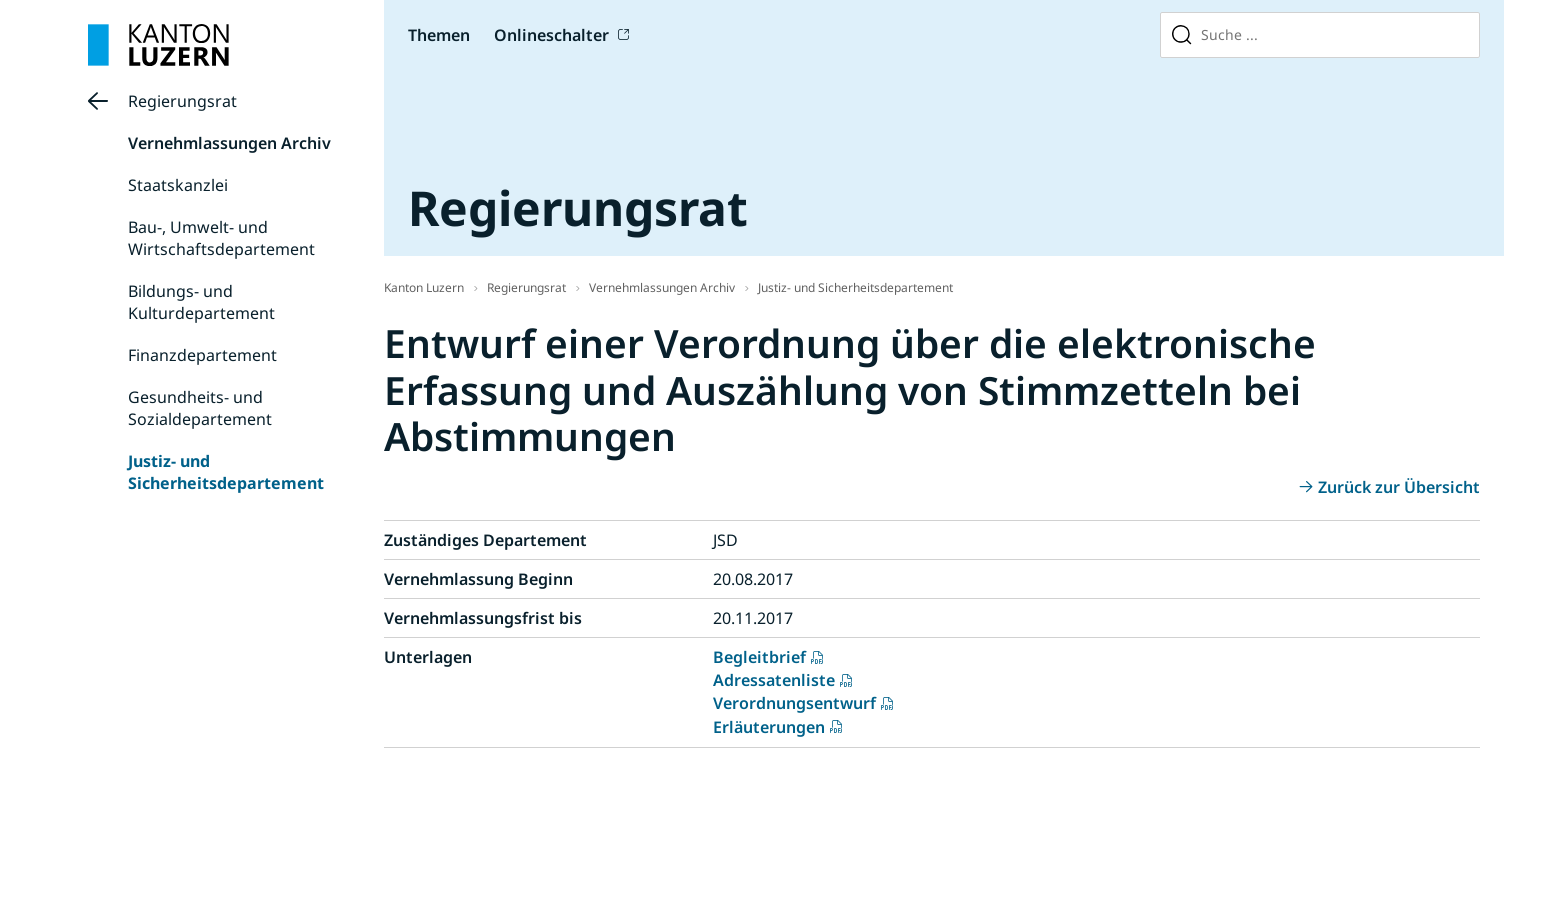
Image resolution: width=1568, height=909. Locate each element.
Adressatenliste (774, 680)
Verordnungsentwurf (794, 703)
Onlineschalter (551, 35)
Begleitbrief (759, 657)
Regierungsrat (182, 101)
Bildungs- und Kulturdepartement (201, 302)
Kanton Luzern (424, 287)
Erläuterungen (769, 727)
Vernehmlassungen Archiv (229, 143)
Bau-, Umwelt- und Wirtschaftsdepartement (221, 238)
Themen (439, 35)
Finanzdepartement (202, 355)
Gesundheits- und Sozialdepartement (200, 408)
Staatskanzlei (178, 185)
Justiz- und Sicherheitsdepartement (226, 472)
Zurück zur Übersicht (1399, 487)
